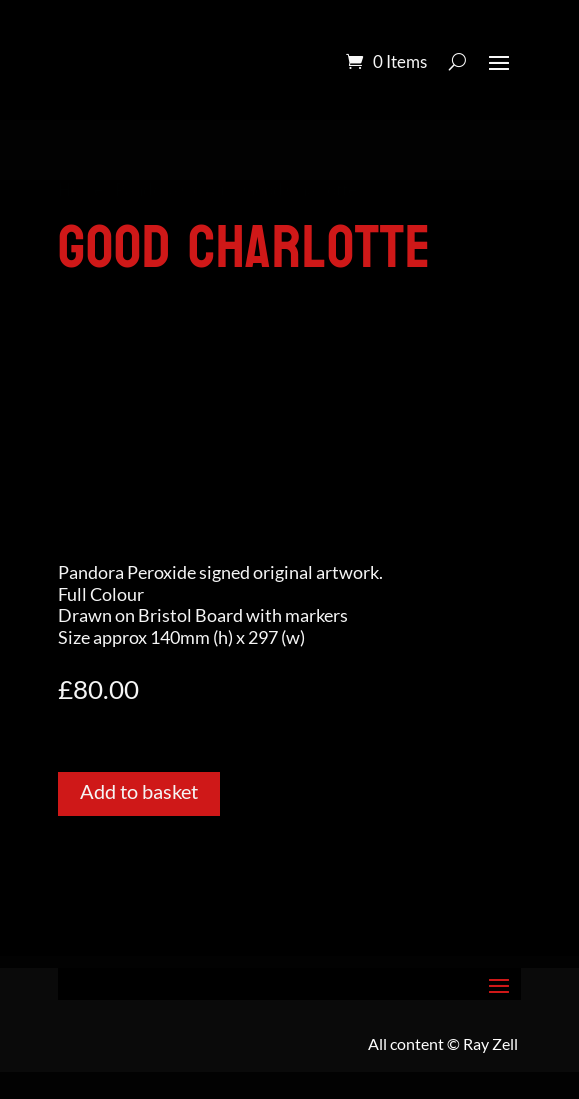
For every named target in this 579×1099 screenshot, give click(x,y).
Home (80, 190)
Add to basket (139, 791)
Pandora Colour (173, 190)
